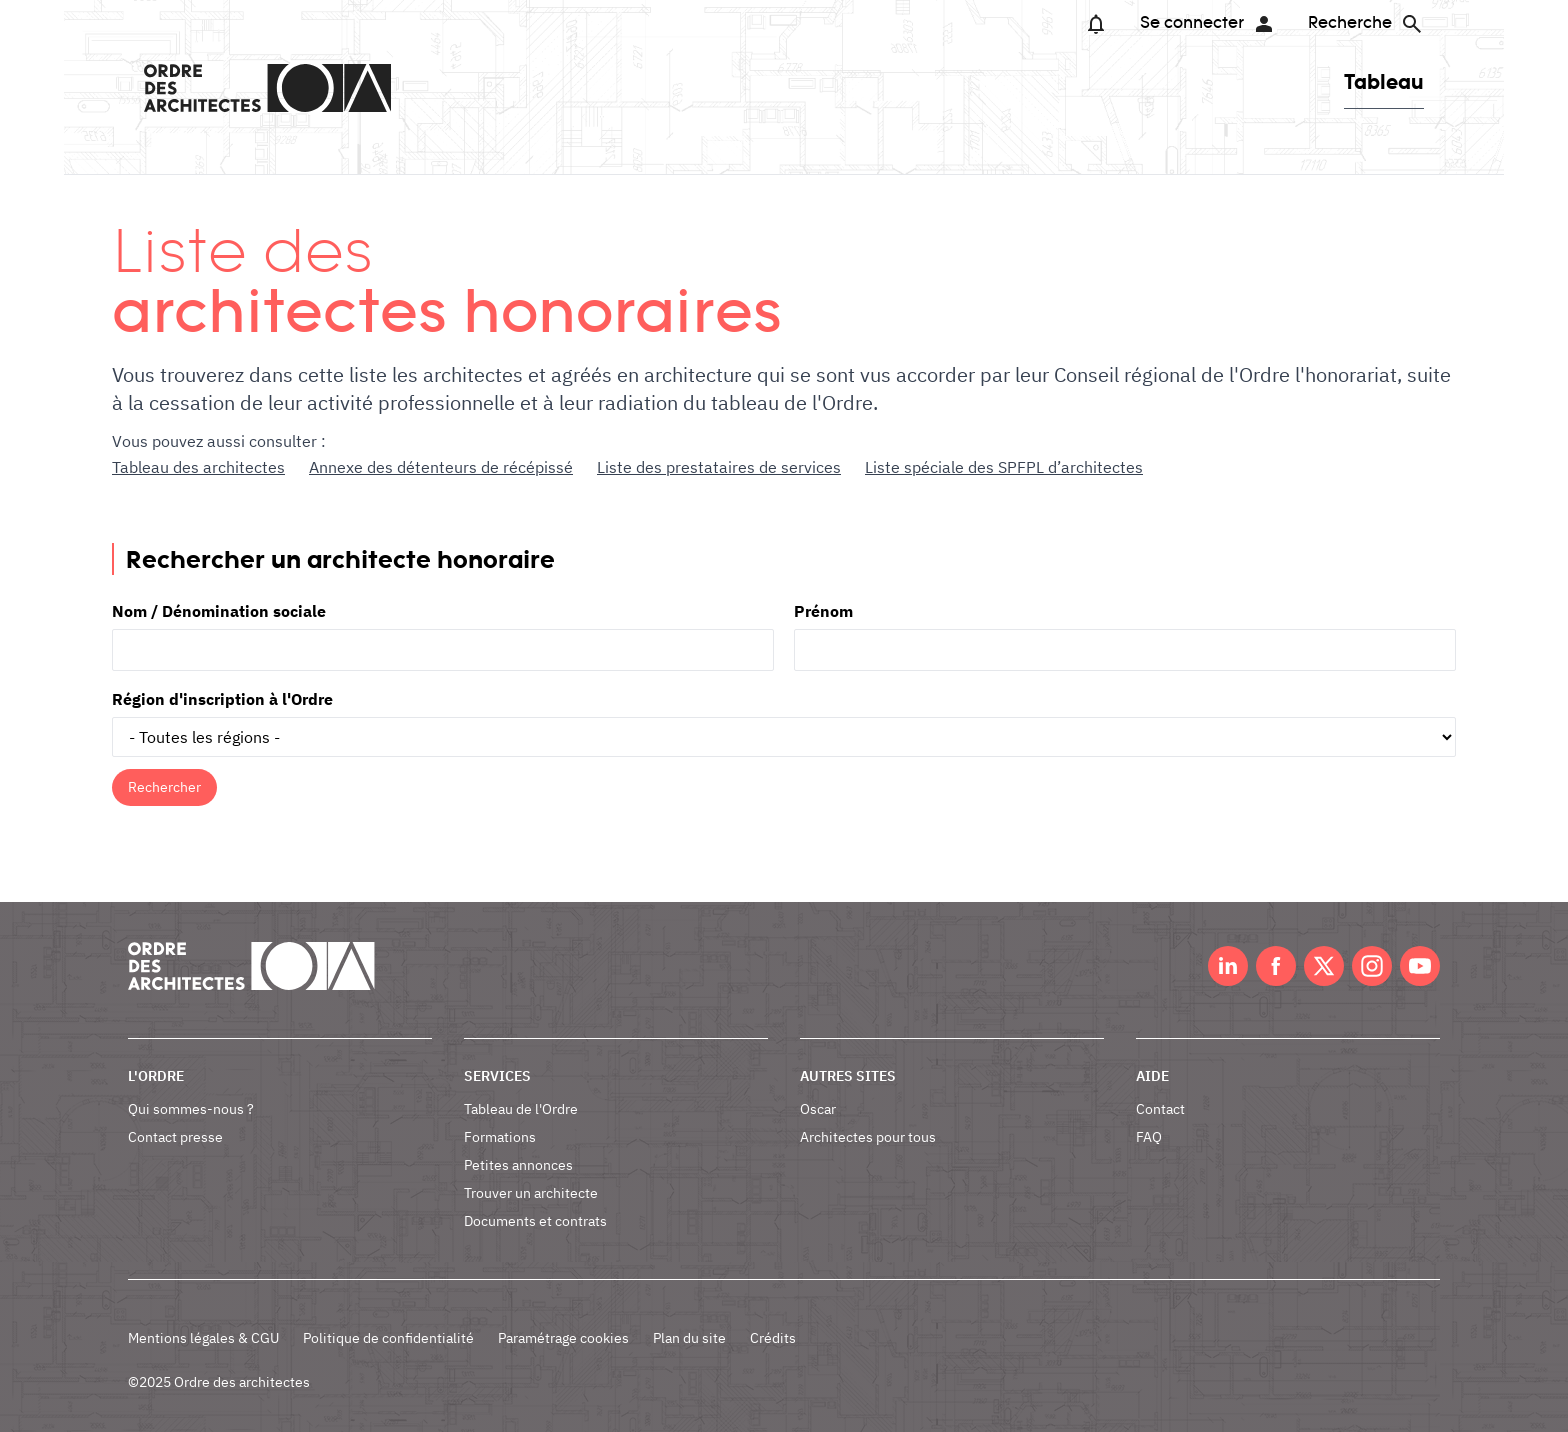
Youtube (1420, 966)
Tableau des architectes (198, 467)
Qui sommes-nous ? (191, 1109)
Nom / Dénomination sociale (219, 611)
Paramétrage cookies (563, 1338)
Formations (500, 1137)
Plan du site (689, 1338)
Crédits (773, 1338)
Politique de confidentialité (388, 1338)
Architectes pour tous (868, 1137)
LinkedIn (1228, 966)
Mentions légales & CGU (203, 1338)
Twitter (1324, 966)
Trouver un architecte (531, 1193)
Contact (1160, 1109)
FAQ (1149, 1137)
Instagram (1372, 966)
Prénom (823, 611)
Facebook (1276, 966)
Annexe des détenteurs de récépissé (441, 467)
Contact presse (175, 1137)
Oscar (818, 1109)
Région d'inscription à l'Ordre (222, 699)
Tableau (1384, 81)
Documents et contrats (535, 1221)
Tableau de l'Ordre (521, 1109)
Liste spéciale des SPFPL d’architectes (1004, 467)
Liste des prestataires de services (719, 467)
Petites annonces (518, 1165)
